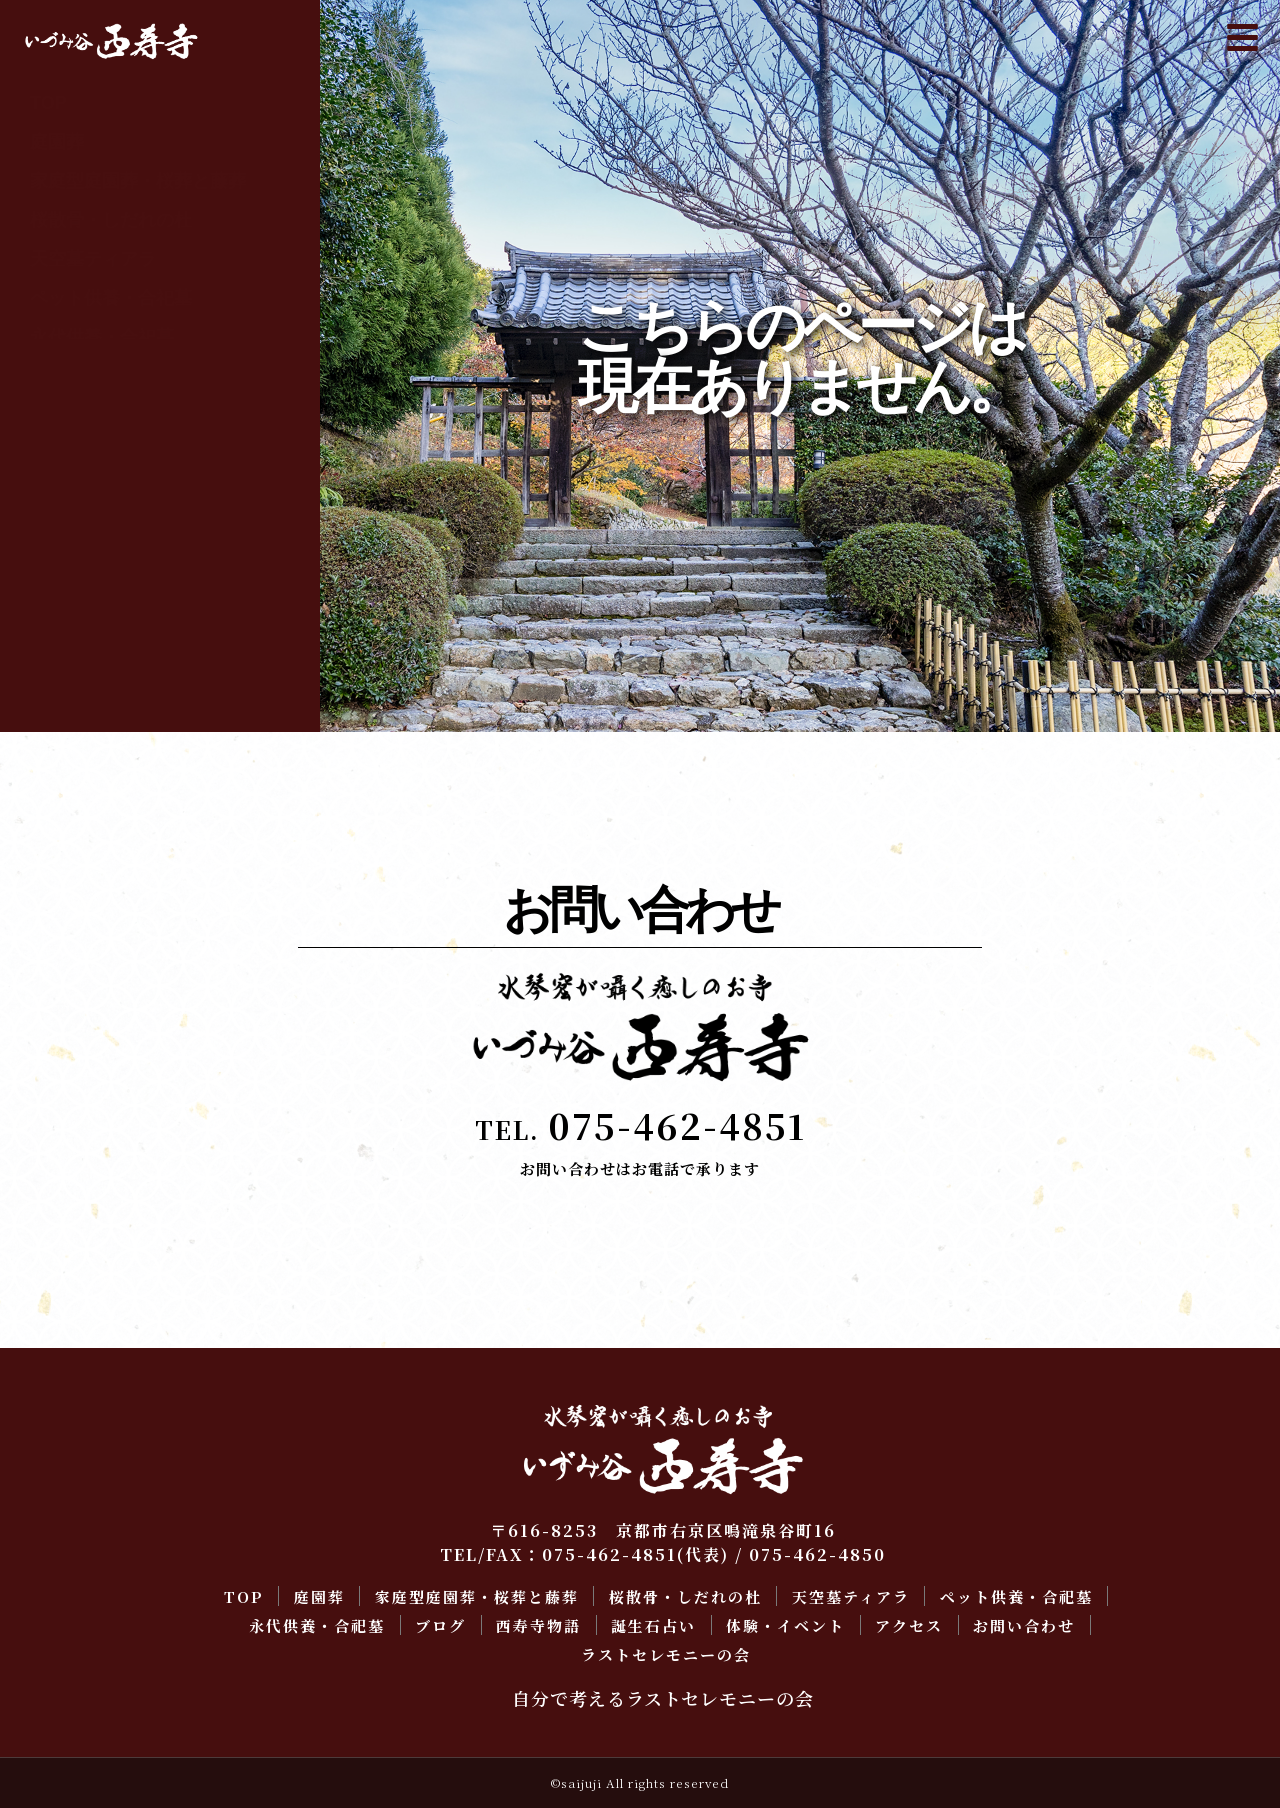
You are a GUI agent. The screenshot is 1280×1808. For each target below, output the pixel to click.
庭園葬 (57, 142)
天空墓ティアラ (93, 259)
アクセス (66, 532)
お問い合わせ (84, 571)
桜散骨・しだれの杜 (111, 220)
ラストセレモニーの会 (120, 610)
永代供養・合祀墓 (102, 337)
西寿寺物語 (75, 415)
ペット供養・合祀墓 (111, 298)
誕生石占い (75, 454)
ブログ (57, 376)
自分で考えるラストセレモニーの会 (663, 1698)
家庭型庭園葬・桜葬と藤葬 (138, 181)
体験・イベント (93, 493)
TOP (48, 103)
